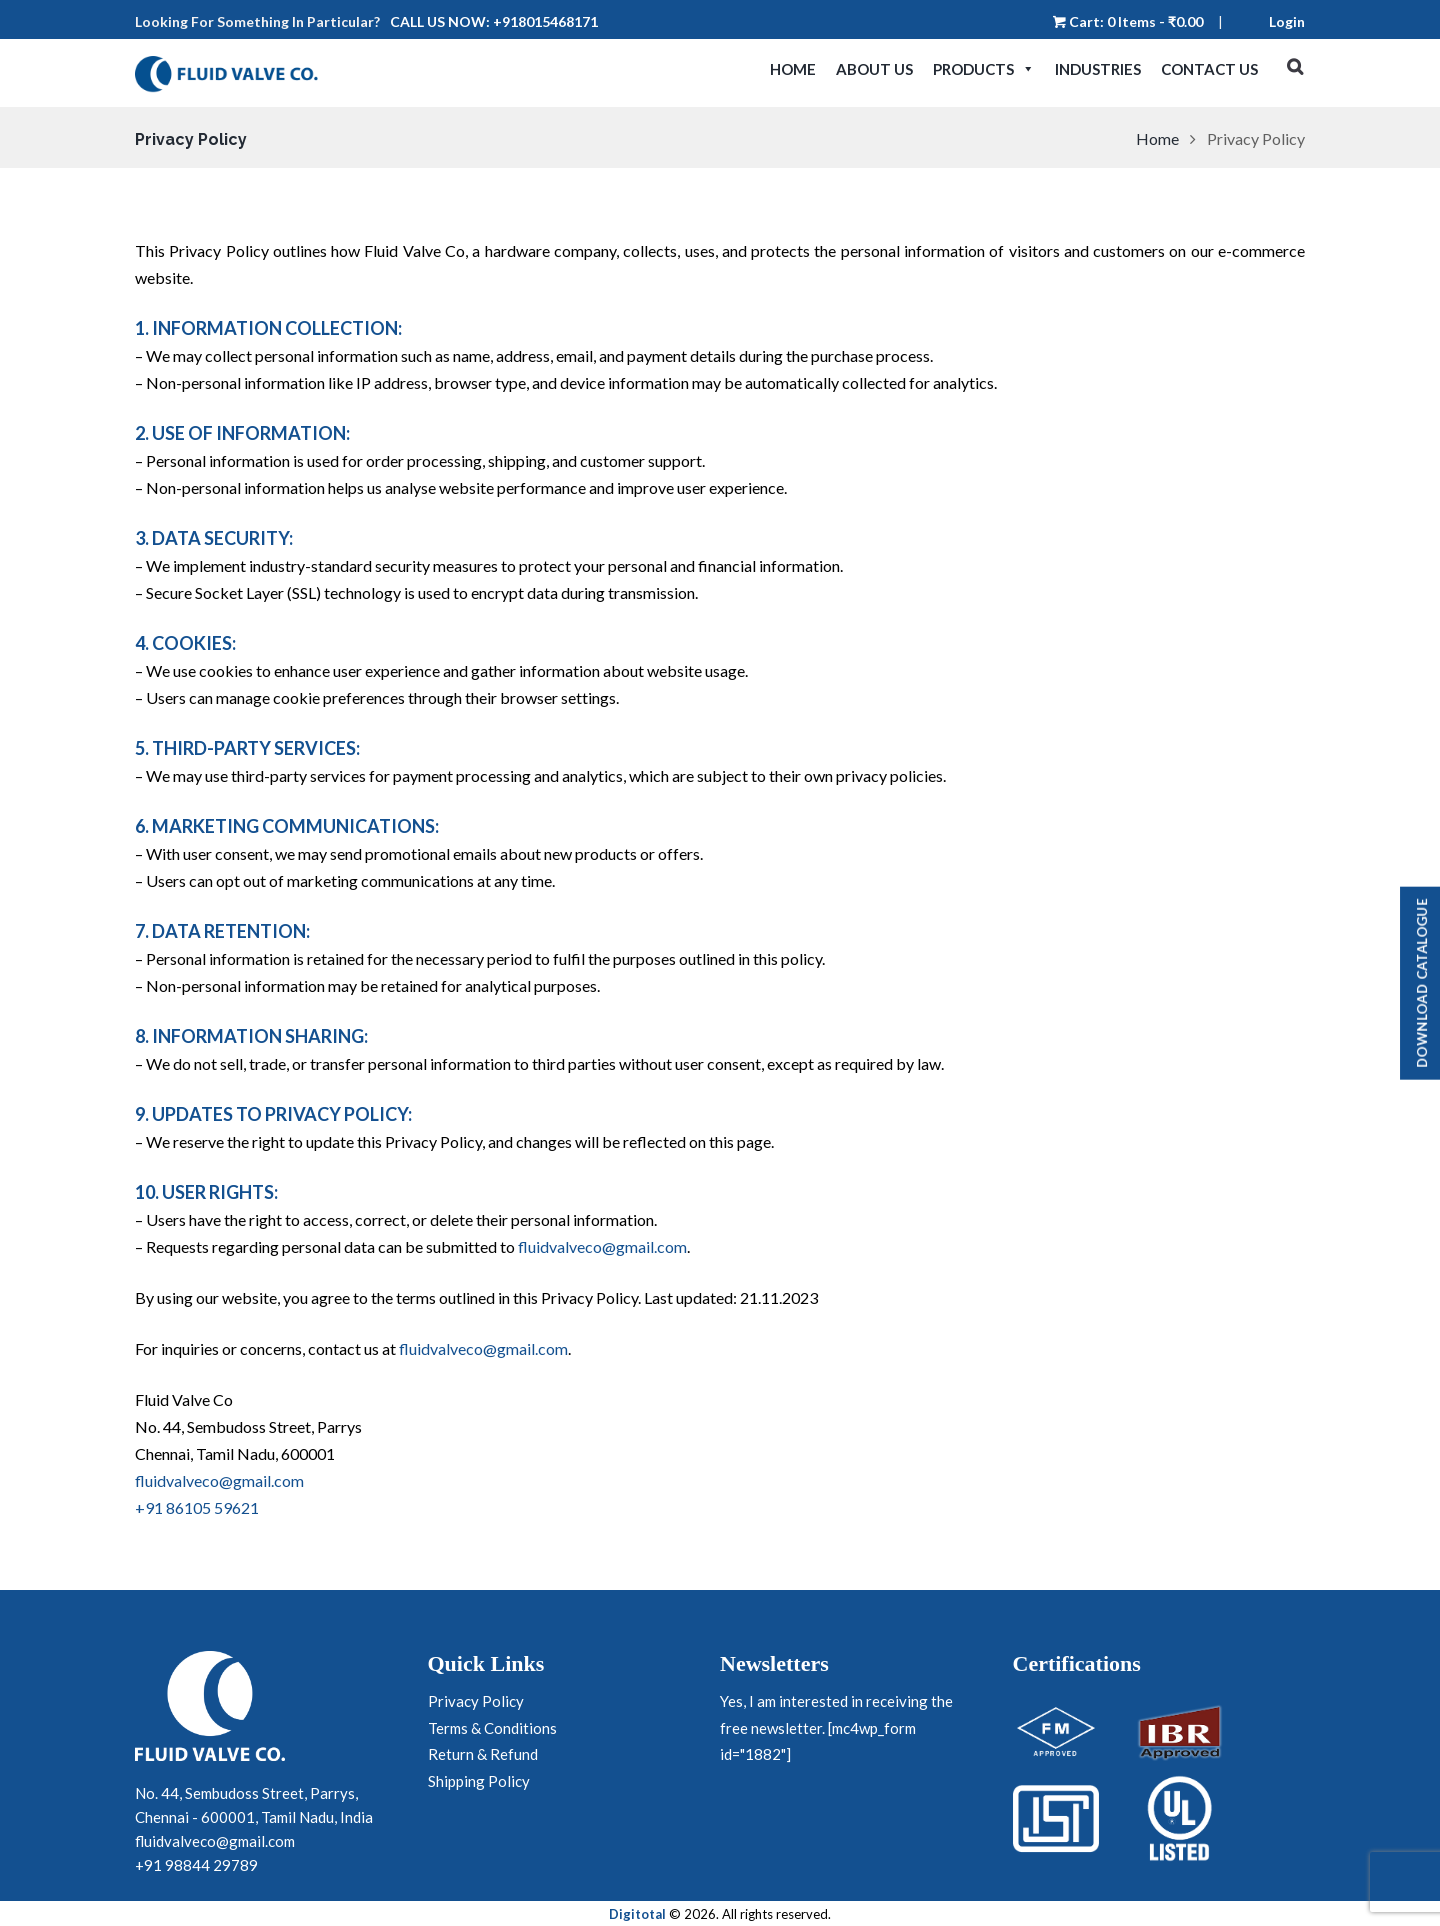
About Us (874, 69)
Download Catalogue (1422, 983)
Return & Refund (483, 1754)
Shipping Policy (479, 1781)
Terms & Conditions (492, 1728)
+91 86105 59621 (197, 1507)
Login (1287, 21)
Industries (1098, 69)
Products (984, 69)
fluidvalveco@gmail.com (602, 1246)
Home (793, 69)
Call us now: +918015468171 (494, 21)
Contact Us (1209, 69)
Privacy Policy (476, 1701)
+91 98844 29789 (196, 1864)
